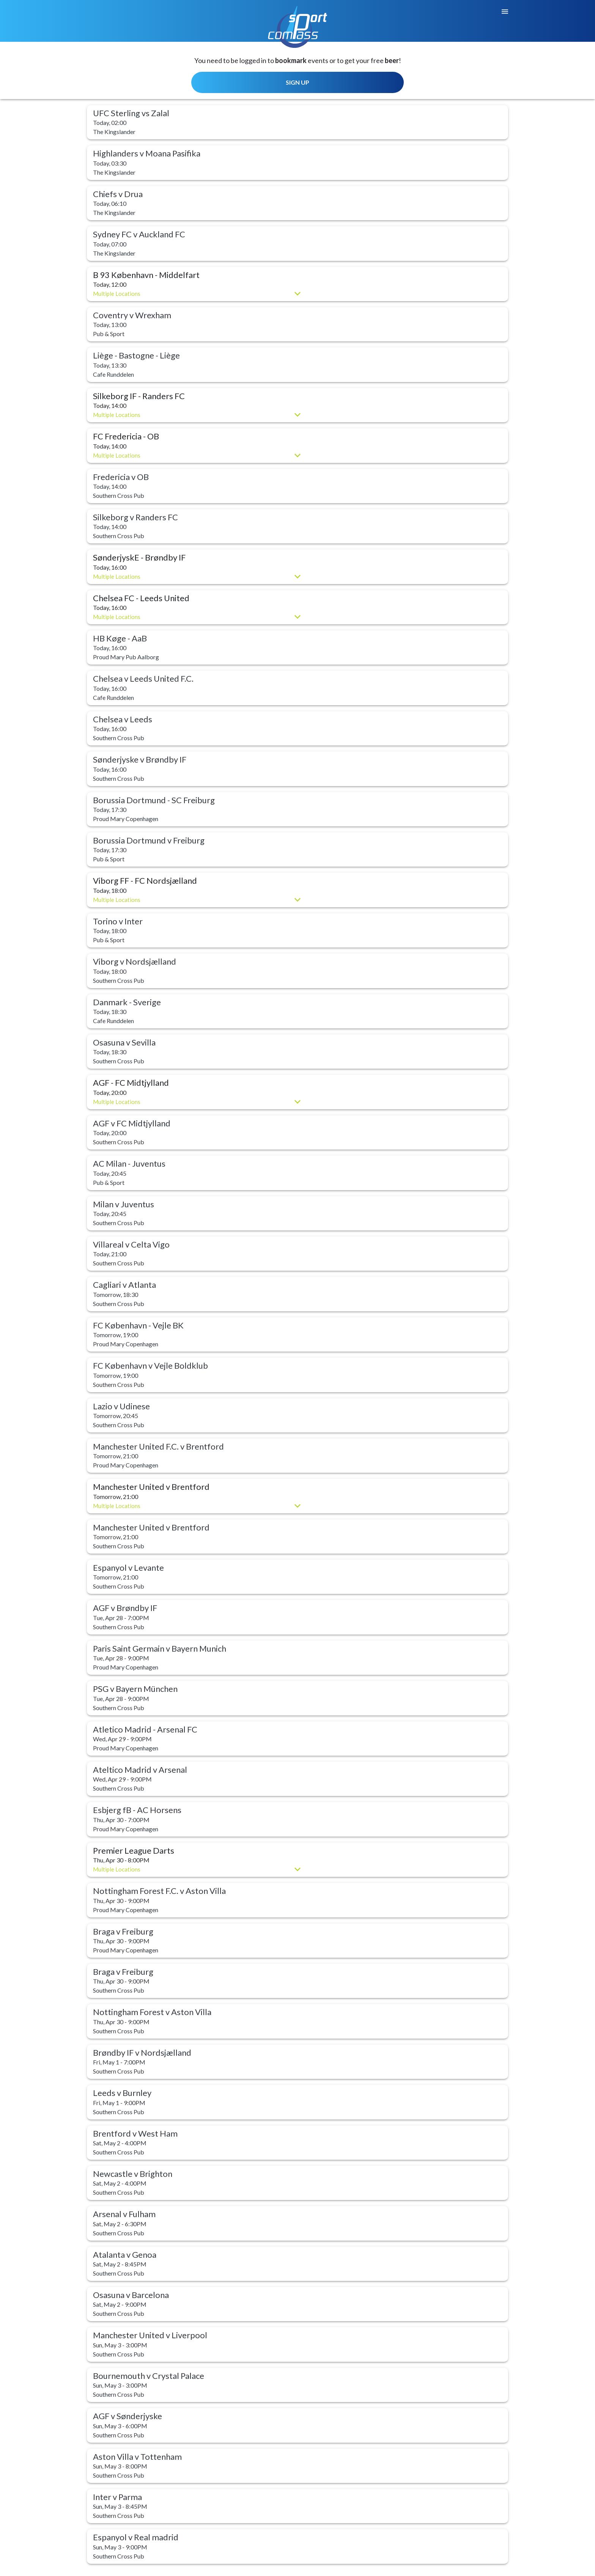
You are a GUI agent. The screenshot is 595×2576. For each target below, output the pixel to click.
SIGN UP (297, 82)
